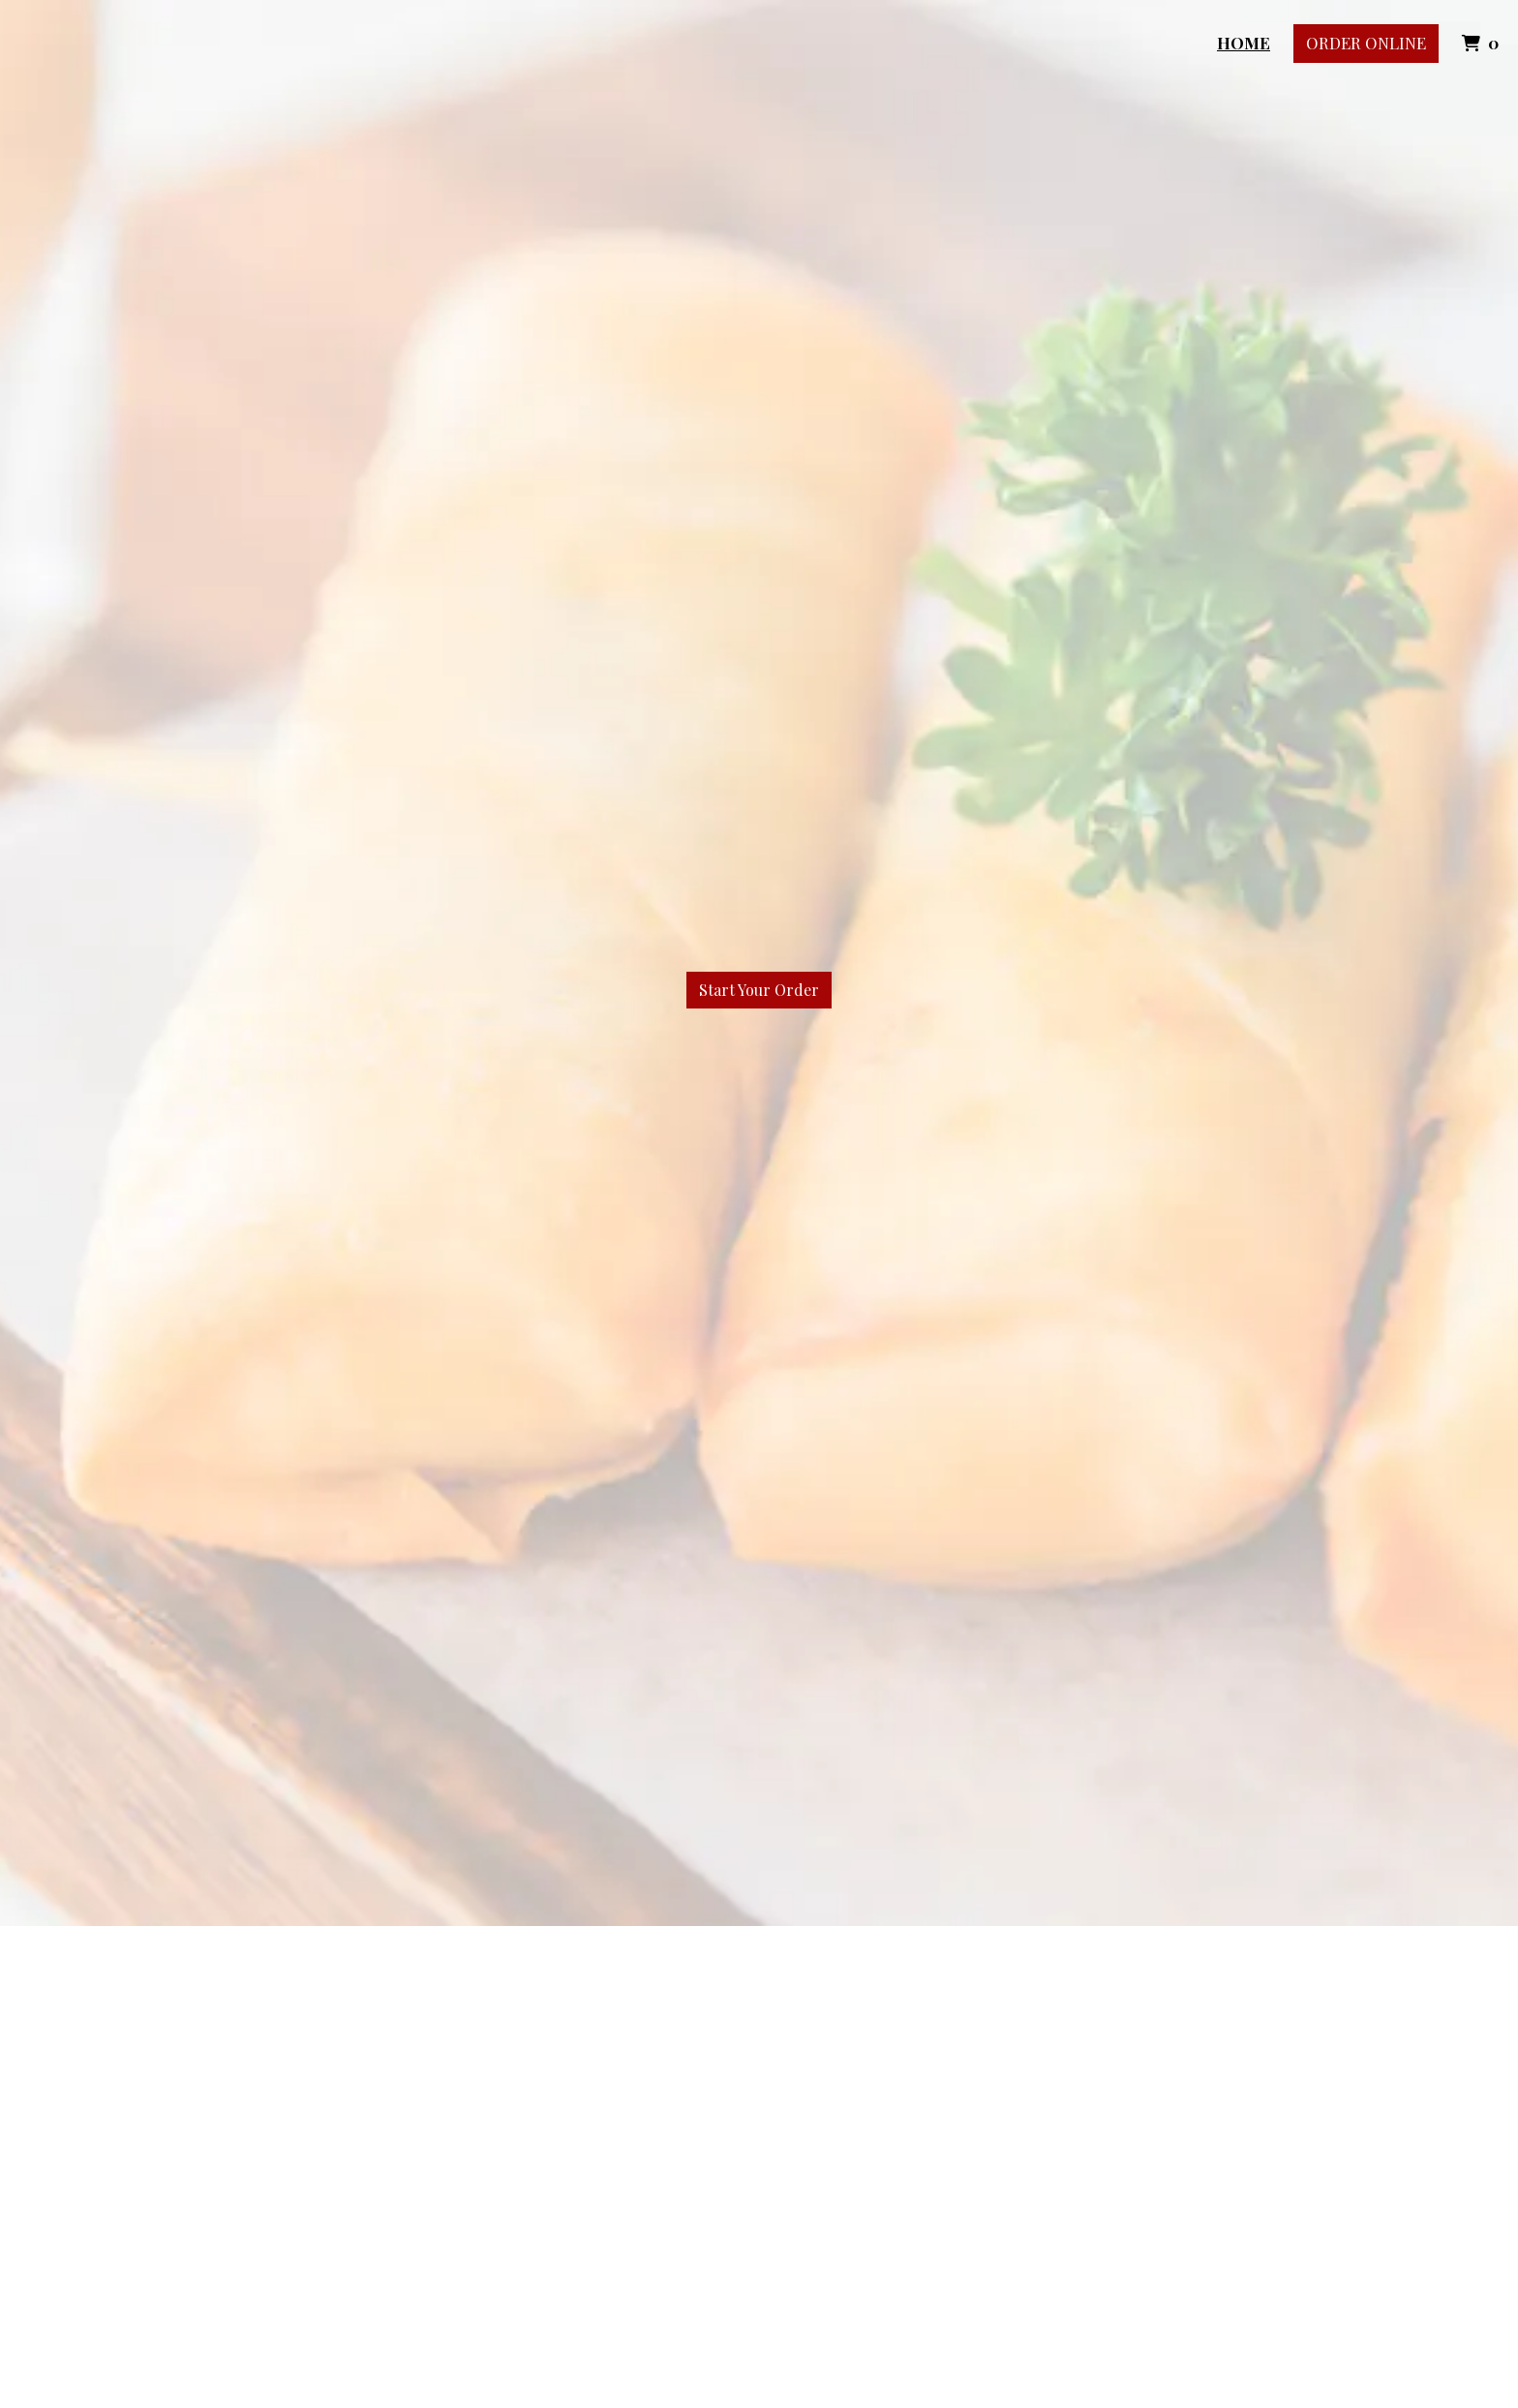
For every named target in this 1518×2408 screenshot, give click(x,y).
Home (1243, 42)
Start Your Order (759, 989)
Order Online (1366, 42)
